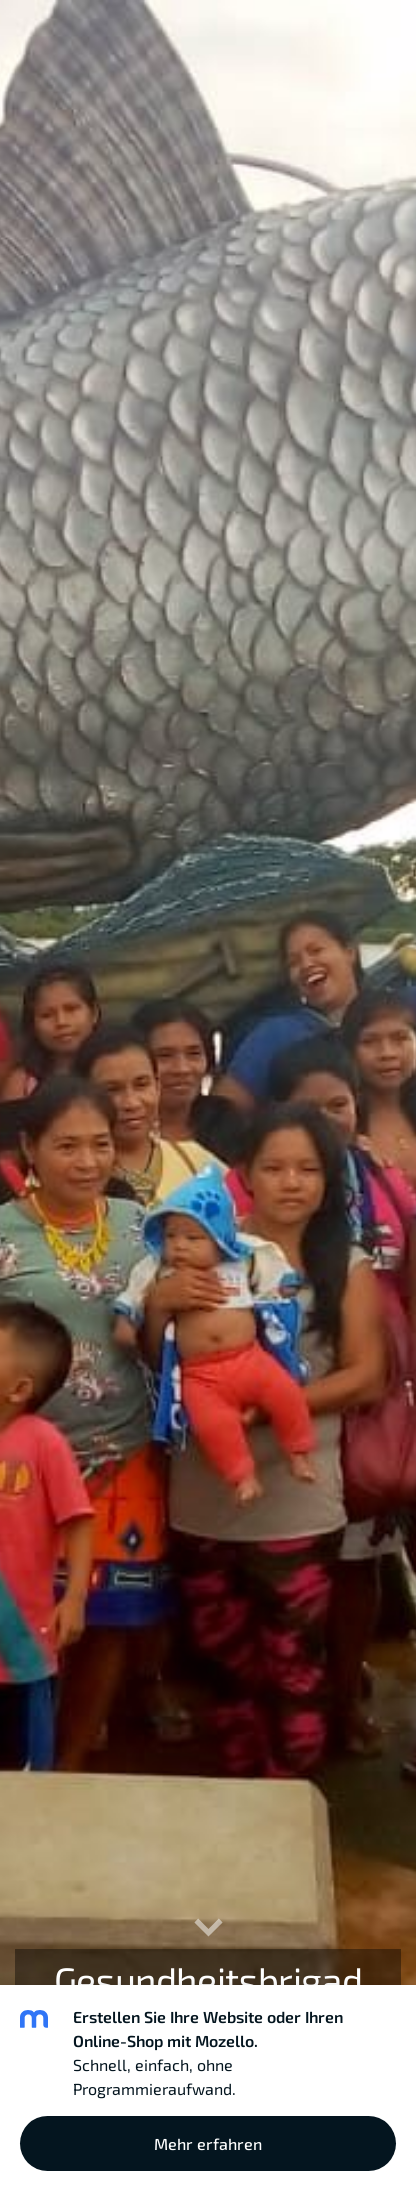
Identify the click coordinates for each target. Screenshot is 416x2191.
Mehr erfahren (208, 2143)
